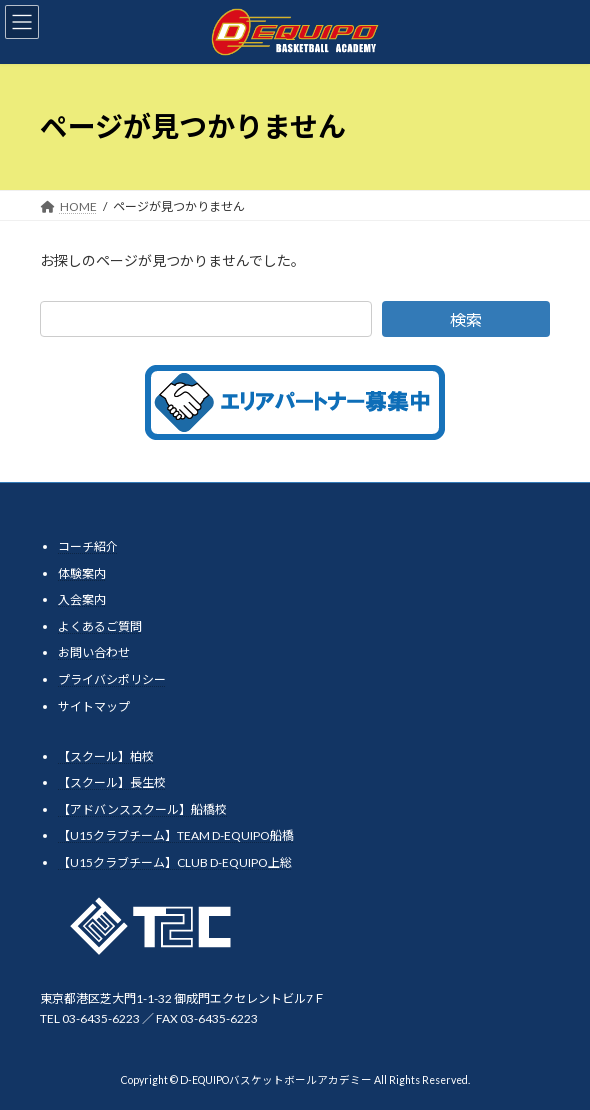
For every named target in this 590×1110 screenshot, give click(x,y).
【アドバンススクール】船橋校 (142, 809)
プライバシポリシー (112, 679)
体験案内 (82, 572)
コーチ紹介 (88, 546)
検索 (466, 319)
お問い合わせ (94, 652)
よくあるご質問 (100, 626)
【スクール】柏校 (106, 755)
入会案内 (82, 599)
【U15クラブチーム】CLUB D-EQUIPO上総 (175, 862)
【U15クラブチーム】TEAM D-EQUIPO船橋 (176, 835)
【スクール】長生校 (112, 782)
